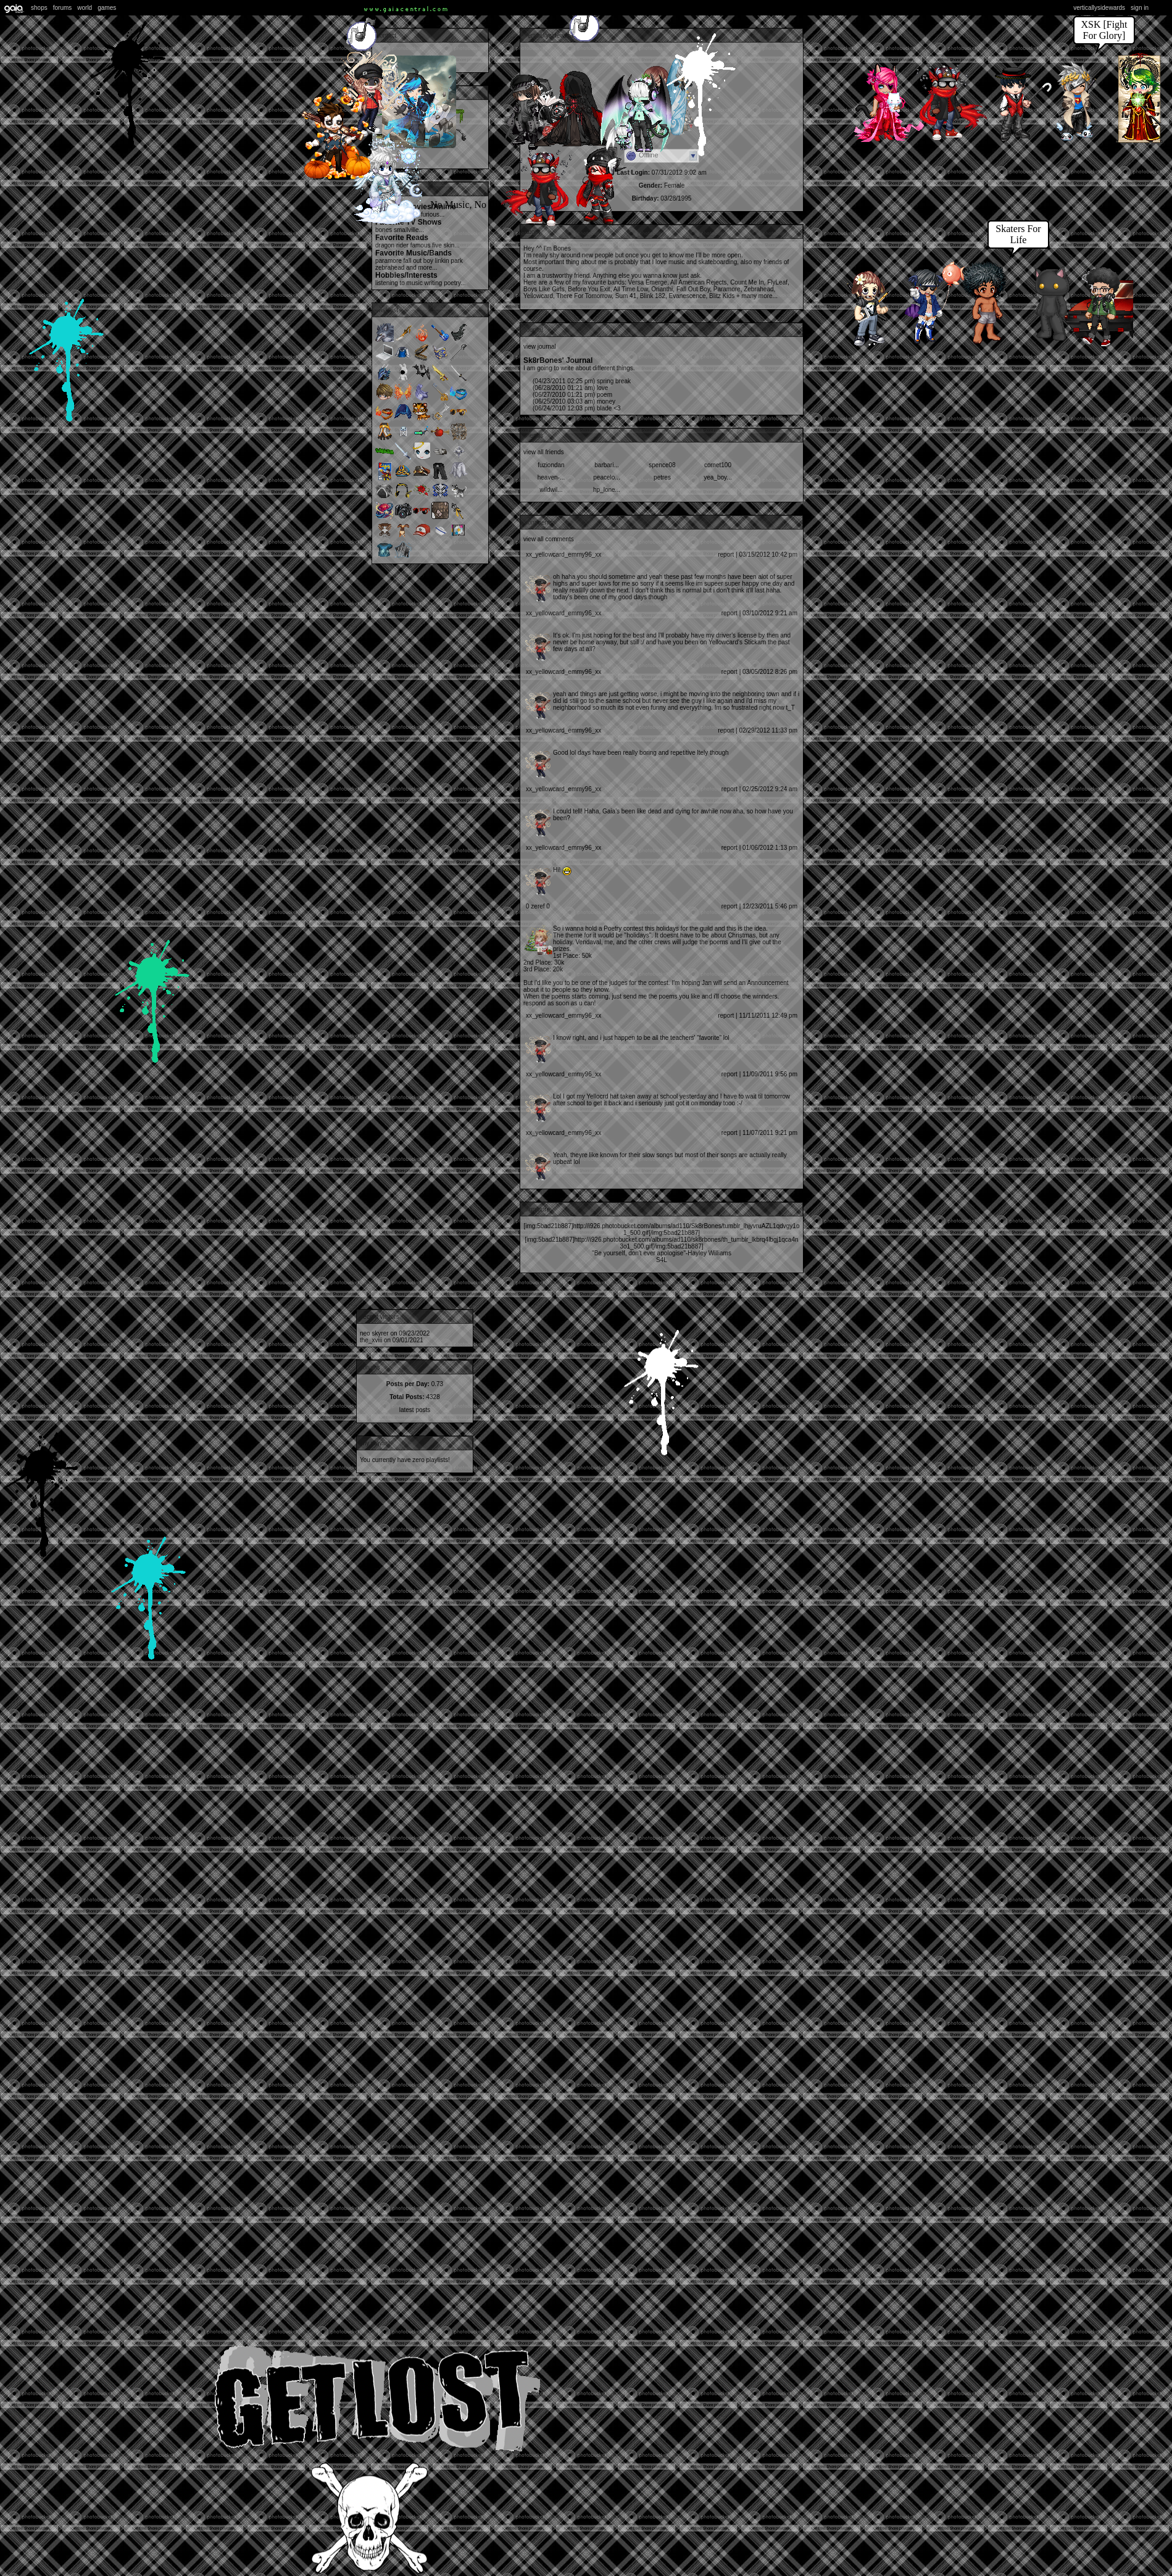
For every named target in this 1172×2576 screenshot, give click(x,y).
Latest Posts (415, 1409)
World (84, 7)
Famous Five (426, 245)
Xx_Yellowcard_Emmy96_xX (563, 554)
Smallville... (409, 229)
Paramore (388, 260)
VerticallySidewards (1099, 7)
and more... (422, 267)
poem (572, 394)
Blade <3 (577, 408)
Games (107, 7)
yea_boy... (717, 477)
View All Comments (548, 539)
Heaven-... (551, 477)
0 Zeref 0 (538, 906)
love (570, 387)
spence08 (662, 465)
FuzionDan (551, 465)
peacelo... (606, 477)
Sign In (1140, 7)
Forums (62, 7)
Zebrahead (389, 267)
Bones (383, 229)
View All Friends (543, 452)
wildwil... (550, 489)
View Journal (539, 346)
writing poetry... (444, 283)
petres (662, 477)
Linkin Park (449, 260)
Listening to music (399, 283)
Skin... (452, 245)
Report (726, 554)
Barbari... (606, 465)
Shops (39, 7)
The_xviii (371, 1340)
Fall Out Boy (418, 260)
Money (574, 401)
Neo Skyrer (374, 1333)
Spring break (582, 381)
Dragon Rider (392, 245)
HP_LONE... (606, 489)
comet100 (717, 465)
